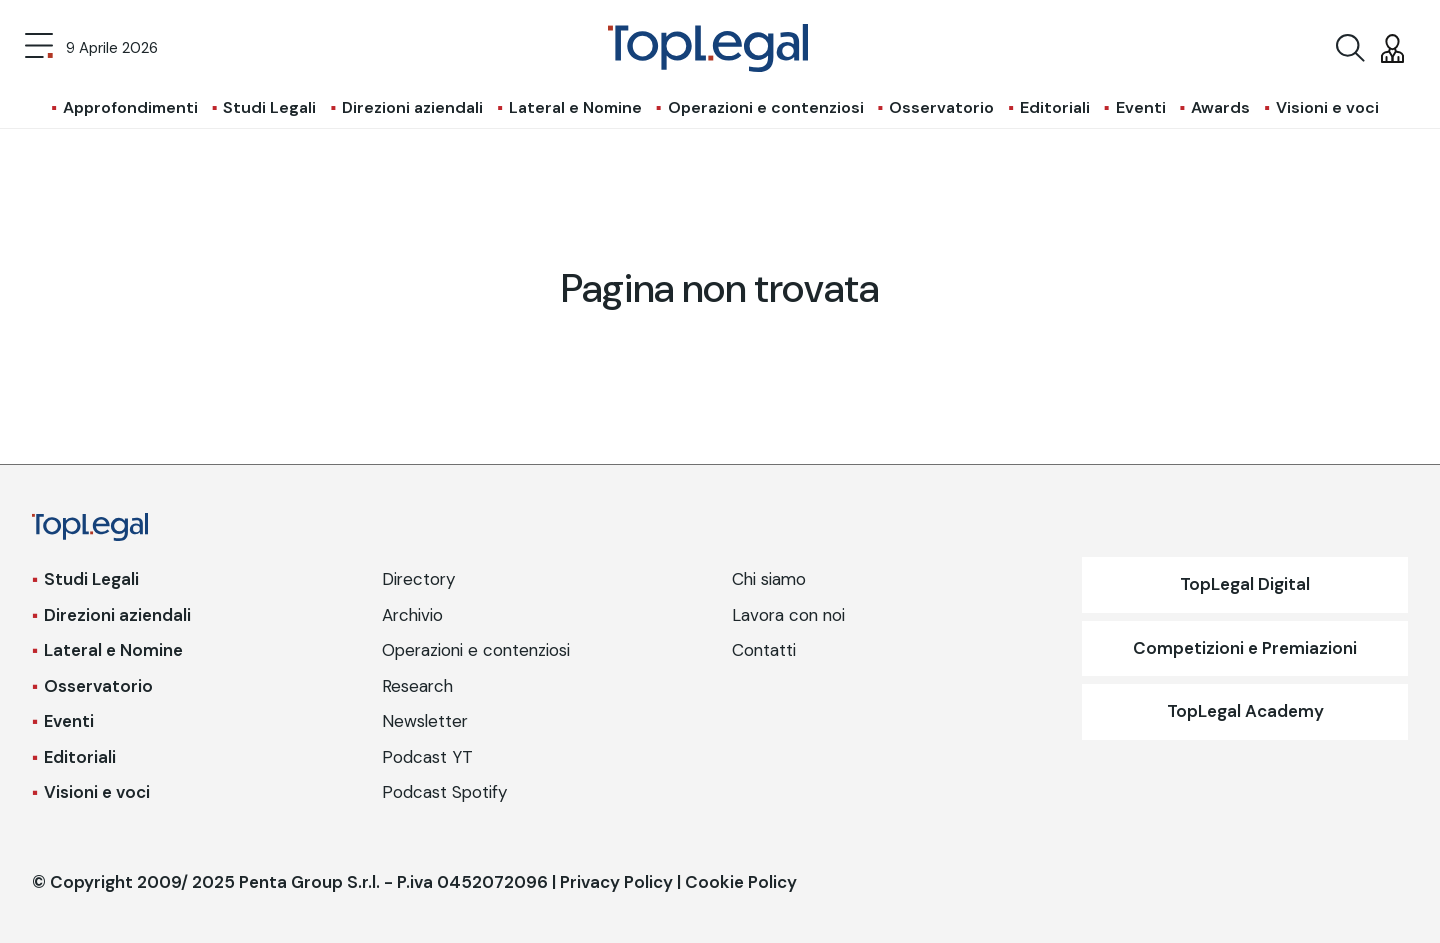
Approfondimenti (130, 107)
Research (417, 686)
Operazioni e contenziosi (766, 107)
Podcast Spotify (444, 792)
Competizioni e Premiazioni (1245, 648)
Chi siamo (769, 579)
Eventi (1141, 107)
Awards (1220, 107)
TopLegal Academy (1245, 711)
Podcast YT (427, 757)
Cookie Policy (741, 882)
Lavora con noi (788, 615)
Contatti (764, 650)
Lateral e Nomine (575, 107)
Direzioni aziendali (412, 107)
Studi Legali (269, 107)
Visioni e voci (1327, 107)
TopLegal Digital (1245, 584)
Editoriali (1055, 107)
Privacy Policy (616, 882)
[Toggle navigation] (39, 48)
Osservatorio (941, 107)
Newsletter (425, 721)
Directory (418, 579)
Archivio (412, 615)
